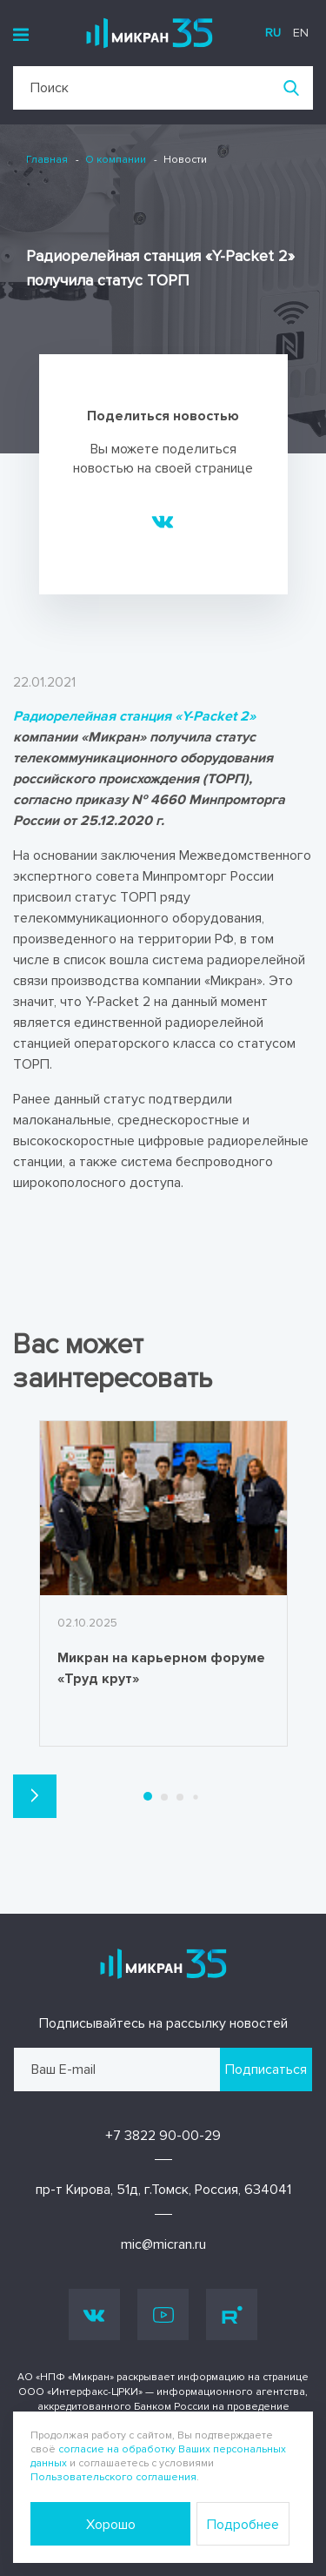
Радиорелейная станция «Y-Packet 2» (134, 716)
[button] (35, 1796)
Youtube (163, 2314)
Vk (94, 2314)
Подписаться (266, 2069)
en (301, 32)
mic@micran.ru (163, 2244)
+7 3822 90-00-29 (163, 2135)
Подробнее (243, 2524)
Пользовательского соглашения (113, 2477)
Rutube (232, 2314)
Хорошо (111, 2524)
